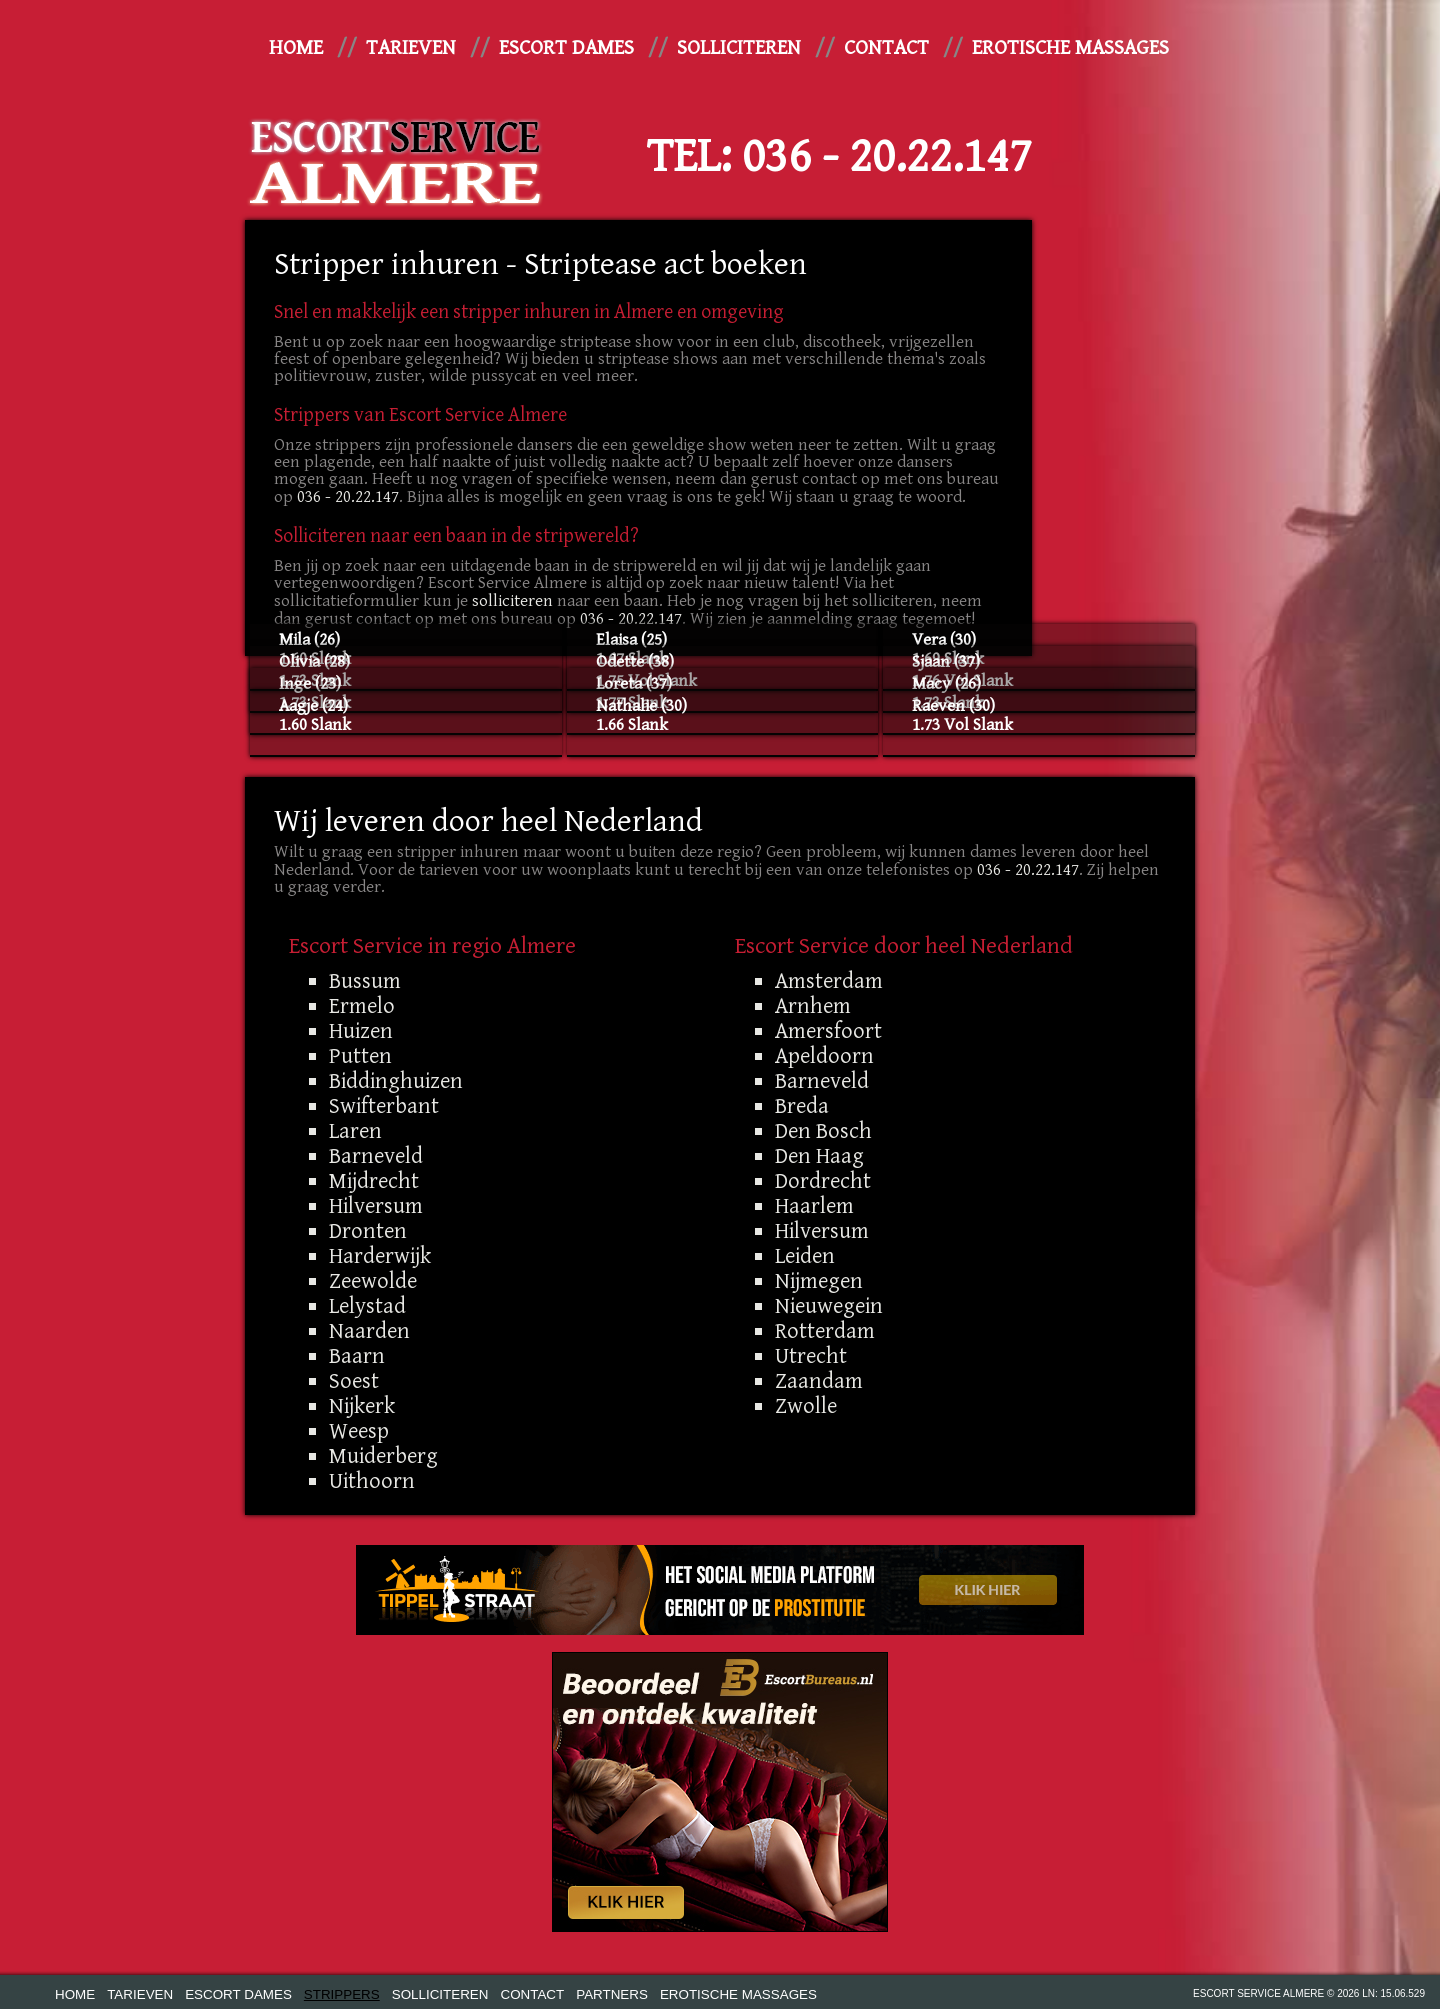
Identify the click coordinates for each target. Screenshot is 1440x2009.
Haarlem (814, 1206)
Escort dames (566, 48)
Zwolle (806, 1406)
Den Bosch (823, 1131)
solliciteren (512, 601)
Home (296, 48)
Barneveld (376, 1156)
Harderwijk (380, 1256)
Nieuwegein (829, 1306)
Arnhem (813, 1006)
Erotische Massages (1070, 48)
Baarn (357, 1356)
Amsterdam (829, 981)
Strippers (342, 1994)
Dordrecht (823, 1181)
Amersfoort (828, 1031)
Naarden (369, 1331)
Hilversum (376, 1206)
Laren (355, 1131)
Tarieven (411, 48)
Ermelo (362, 1006)
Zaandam (819, 1381)
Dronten (368, 1231)
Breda (802, 1106)
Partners (612, 1994)
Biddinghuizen (396, 1081)
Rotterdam (825, 1331)
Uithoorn (372, 1481)
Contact (886, 48)
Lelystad (367, 1306)
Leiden (805, 1256)
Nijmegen (819, 1281)
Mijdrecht (374, 1181)
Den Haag (819, 1156)
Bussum (365, 981)
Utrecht (811, 1356)
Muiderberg (383, 1456)
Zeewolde (373, 1281)
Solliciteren (739, 48)
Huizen (361, 1031)
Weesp (359, 1431)
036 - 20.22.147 (887, 157)
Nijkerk (362, 1406)
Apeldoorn (824, 1056)
